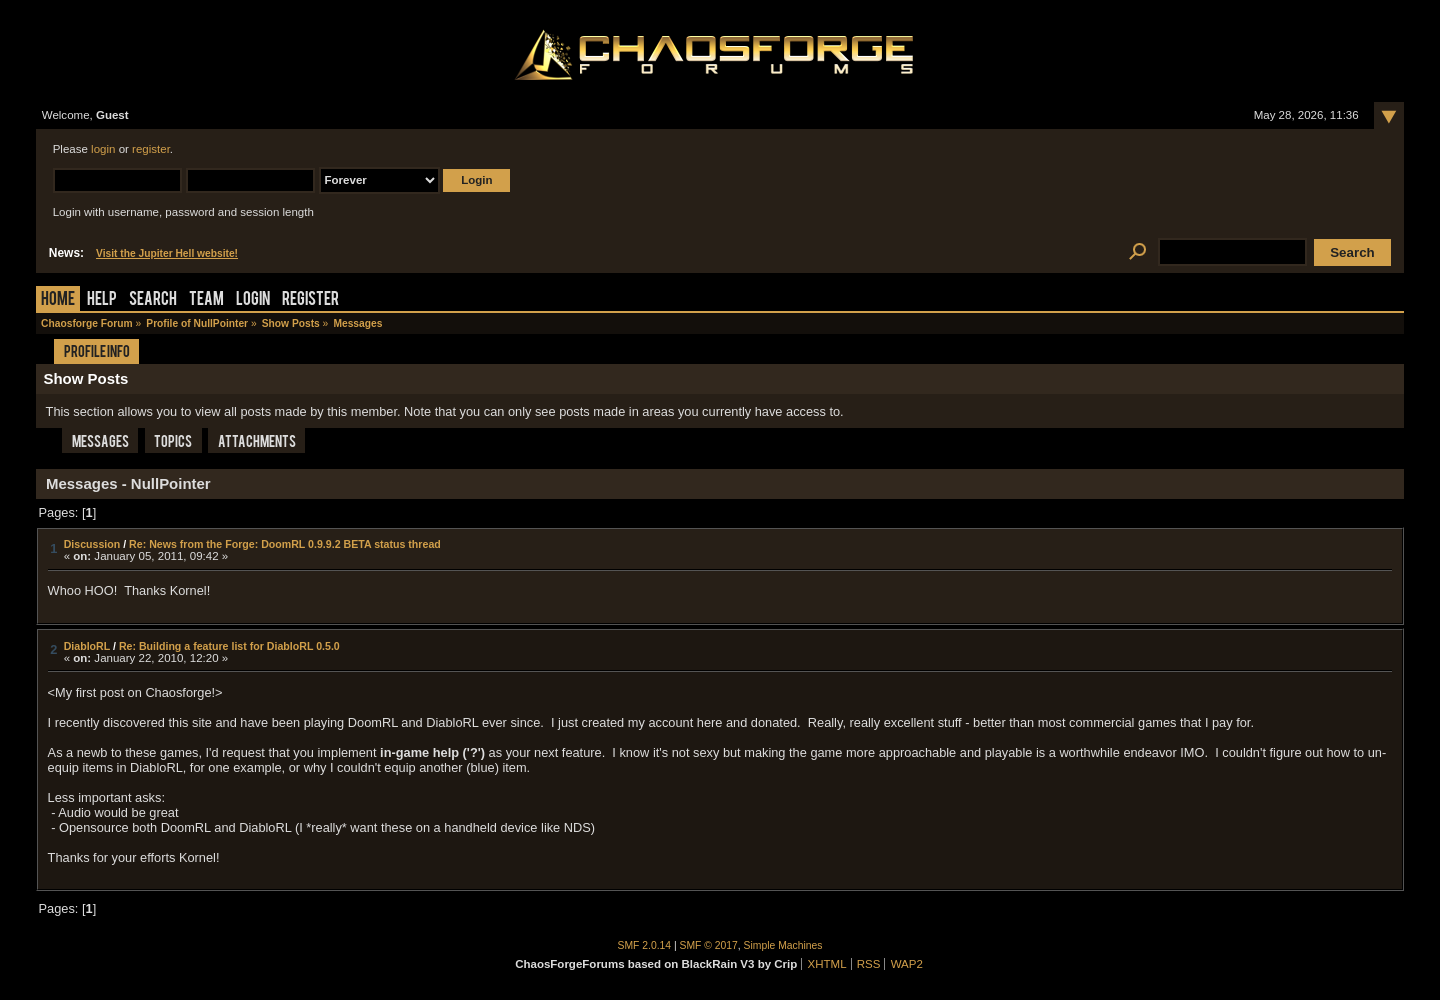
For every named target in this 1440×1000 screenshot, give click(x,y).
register (151, 149)
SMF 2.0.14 (645, 945)
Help (102, 300)
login (103, 149)
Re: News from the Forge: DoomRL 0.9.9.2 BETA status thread (285, 544)
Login (253, 300)
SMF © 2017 (709, 945)
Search (153, 300)
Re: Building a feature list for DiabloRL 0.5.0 (229, 646)
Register (310, 300)
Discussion (92, 544)
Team (206, 300)
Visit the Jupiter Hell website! (167, 253)
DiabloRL (87, 646)
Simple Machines (783, 945)
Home (58, 300)
